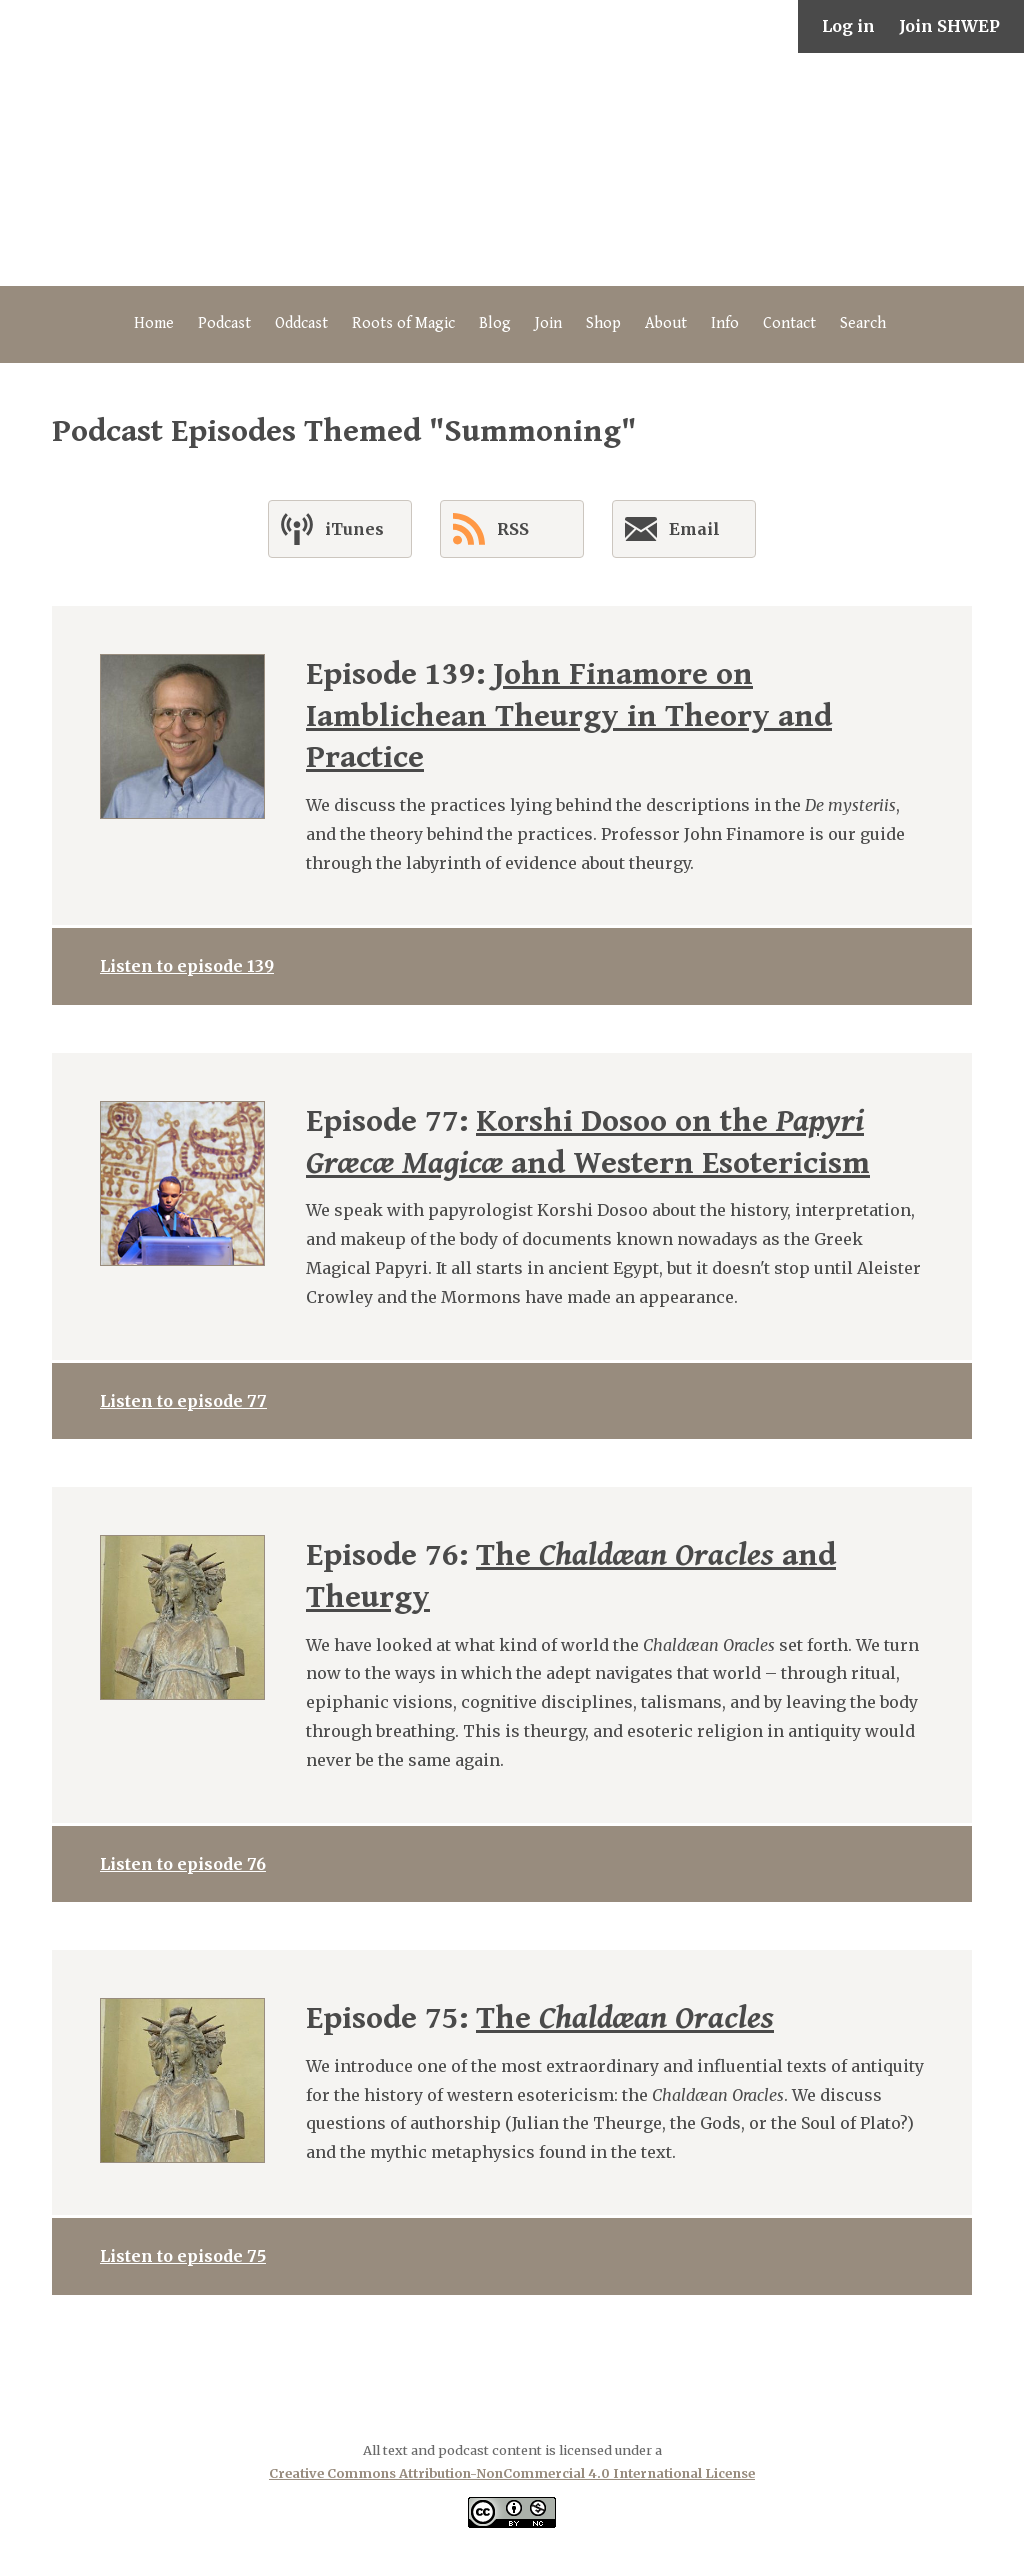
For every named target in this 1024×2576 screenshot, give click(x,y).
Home (154, 323)
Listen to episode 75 (183, 2256)
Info (725, 323)
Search (863, 323)
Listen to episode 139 (187, 966)
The (625, 2018)
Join (548, 323)
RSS (491, 529)
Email (672, 533)
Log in (848, 26)
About (666, 323)
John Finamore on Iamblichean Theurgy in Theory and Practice (569, 716)
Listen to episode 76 (183, 1864)
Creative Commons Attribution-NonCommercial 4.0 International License (512, 2473)
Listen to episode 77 (183, 1401)
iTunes (332, 529)
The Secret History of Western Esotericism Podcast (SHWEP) (512, 169)
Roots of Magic (403, 323)
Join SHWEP (949, 26)
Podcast (224, 323)
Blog (495, 323)
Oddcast (301, 323)
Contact (789, 323)
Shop (603, 323)
